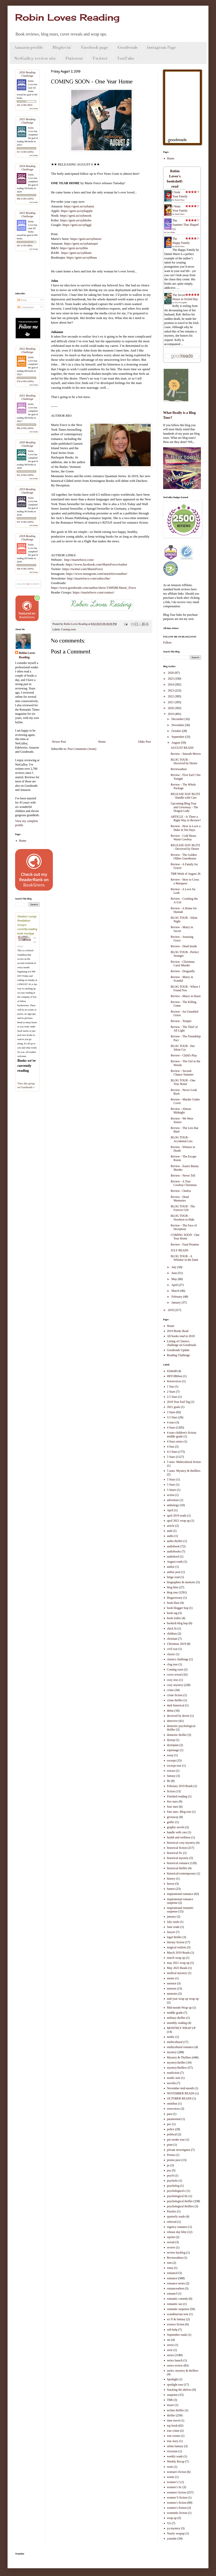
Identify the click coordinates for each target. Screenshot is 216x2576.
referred (172, 2221)
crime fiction (174, 1695)
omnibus (172, 2103)
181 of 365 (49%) (24, 105)
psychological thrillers (180, 2206)
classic (171, 1654)
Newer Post (59, 741)
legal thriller (174, 1937)
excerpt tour (174, 1765)
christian (172, 1638)
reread (170, 2242)
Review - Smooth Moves (186, 753)
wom (170, 2466)
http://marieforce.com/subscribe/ (88, 578)
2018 (171, 1310)
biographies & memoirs (181, 1582)
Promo (171, 2154)
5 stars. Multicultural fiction (184, 1461)
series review (175, 2365)
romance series (176, 2283)
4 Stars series (175, 1441)
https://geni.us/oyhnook (75, 215)
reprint (171, 2237)
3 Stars (171, 1412)
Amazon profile (28, 47)
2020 (171, 708)
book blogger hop (177, 1607)
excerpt (171, 1760)
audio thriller (175, 1541)
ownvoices (173, 2108)
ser (168, 2339)
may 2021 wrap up (178, 1962)
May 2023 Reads (177, 1967)
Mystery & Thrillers (179, 2057)
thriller (171, 2415)
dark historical (175, 1705)
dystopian (173, 1745)
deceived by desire (178, 1715)
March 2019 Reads (178, 1952)
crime (170, 1690)
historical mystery (178, 1858)
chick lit (172, 1628)
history (171, 1878)
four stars (172, 1806)
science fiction (175, 2324)
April (175, 1284)
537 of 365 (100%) (25, 522)
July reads (173, 1921)
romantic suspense (178, 2309)
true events (173, 2435)
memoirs (172, 1993)
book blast (173, 1602)
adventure (173, 1500)
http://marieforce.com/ (79, 560)
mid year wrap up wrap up (183, 1998)
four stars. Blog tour (179, 1811)
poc (169, 2124)
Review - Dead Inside (184, 946)
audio (170, 1536)
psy (169, 2170)
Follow (167, 642)
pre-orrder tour (176, 2139)
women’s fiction (177, 2502)
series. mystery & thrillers (182, 2370)
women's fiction (176, 2492)
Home (102, 741)
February (177, 1296)
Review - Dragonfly (183, 971)
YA (169, 2523)
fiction (171, 1791)
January (176, 1302)
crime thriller (175, 1700)
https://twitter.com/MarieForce (82, 569)
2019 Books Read (177, 1331)
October (176, 730)
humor (171, 1888)
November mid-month (180, 2088)
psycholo (172, 2180)
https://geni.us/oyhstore (86, 239)
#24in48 (172, 1371)
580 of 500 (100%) (25, 428)
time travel (173, 2420)
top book (172, 2425)
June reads (173, 1927)
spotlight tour (175, 2384)
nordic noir (173, 2077)
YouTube (125, 58)
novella (171, 2083)
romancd (172, 2273)
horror (170, 1883)
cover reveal (174, 1674)
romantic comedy (177, 2298)
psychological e (176, 2190)
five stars (172, 1801)
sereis (170, 2345)
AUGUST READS (182, 747)
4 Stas (170, 1446)
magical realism (176, 1947)
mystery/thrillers (177, 2067)
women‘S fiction (177, 2497)
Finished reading (177, 1796)
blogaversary (175, 1597)
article (170, 1525)
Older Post (144, 741)
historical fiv (174, 1852)
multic (171, 2036)
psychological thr (177, 2196)
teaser (170, 2405)
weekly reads (175, 2456)
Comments (26, 307)
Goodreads (127, 47)
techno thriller (175, 2410)
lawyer (171, 1932)
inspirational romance (180, 1893)
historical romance (178, 1863)
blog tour (172, 1592)
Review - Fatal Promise (185, 1244)
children (172, 1633)
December (178, 719)
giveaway (172, 1817)
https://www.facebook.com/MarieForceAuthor (96, 564)
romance (172, 2278)
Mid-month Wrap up (179, 2007)
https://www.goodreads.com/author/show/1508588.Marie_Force (93, 588)
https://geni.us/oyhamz (79, 206)
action (170, 1495)
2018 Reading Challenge (27, 537)
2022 (171, 696)
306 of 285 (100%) (25, 569)
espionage (173, 1750)
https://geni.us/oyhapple (77, 211)
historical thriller (177, 1868)
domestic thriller (177, 1734)
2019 (171, 713)
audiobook (173, 1546)
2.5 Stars (172, 1396)
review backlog (176, 2252)
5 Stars (171, 1456)
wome (170, 2477)
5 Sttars (171, 1489)
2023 (171, 690)
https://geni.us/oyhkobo (75, 220)
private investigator (178, 2149)
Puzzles (171, 2211)
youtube (172, 2538)
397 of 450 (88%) (24, 245)
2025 (171, 678)
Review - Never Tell (183, 1175)
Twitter (100, 58)
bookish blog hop (177, 1623)
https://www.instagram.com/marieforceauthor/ (96, 574)
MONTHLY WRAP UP (181, 2028)
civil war (172, 1648)
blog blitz (172, 1587)
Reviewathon (179, 769)
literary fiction (175, 1942)
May (174, 1279)
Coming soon (68, 629)
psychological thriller (180, 2201)
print (170, 2144)
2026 (171, 672)
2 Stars (171, 1391)
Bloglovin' (62, 47)
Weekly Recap (175, 2461)
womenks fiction (177, 2512)
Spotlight (172, 2379)
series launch (175, 2360)
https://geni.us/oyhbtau (82, 257)
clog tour (172, 1664)
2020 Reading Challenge (27, 444)
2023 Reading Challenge (27, 214)
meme (170, 1978)
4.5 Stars (172, 1451)
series (170, 2355)
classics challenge (177, 1659)
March (175, 1290)
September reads (177, 2334)
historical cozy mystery (181, 1842)
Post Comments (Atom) (82, 748)
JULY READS (179, 1250)
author (171, 1566)
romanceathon (175, 2288)
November (178, 725)
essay (170, 1755)
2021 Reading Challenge (27, 397)
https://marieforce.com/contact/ (93, 592)
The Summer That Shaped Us (185, 225)
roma (170, 2267)
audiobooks (174, 1551)
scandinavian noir (177, 2314)
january (171, 1916)
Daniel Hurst (179, 200)
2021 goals (173, 1407)
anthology (173, 1505)
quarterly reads (176, 2216)
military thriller (176, 2017)
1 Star (170, 1386)
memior (171, 1983)
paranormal (174, 2119)
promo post (174, 2160)
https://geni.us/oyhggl (76, 225)
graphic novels (176, 1827)
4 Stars (171, 1427)
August (176, 742)
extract (171, 1770)
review (171, 2247)
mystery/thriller (176, 2062)
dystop (171, 1740)
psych (170, 2175)
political (172, 2134)
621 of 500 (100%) (25, 475)
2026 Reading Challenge (27, 74)
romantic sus (174, 2304)
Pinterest (74, 58)
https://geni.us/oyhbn (74, 248)
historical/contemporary (181, 1873)
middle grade (175, 2012)
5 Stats (171, 1484)
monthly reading (177, 2022)
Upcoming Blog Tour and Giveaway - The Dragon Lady (184, 807)
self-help (172, 2329)
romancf (172, 2293)
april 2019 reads (176, 1515)
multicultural (175, 2042)
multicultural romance (180, 2047)
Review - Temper (181, 1021)
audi (169, 1530)
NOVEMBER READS (180, 2093)
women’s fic (174, 2487)
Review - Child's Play (184, 1055)
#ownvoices (174, 1381)
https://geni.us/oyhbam (76, 253)
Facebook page (94, 47)
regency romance (177, 2226)
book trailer (174, 1618)
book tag (172, 1613)
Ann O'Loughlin (181, 302)
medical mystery (177, 1973)
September (178, 736)
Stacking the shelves (179, 2389)
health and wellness (179, 1837)
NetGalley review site (35, 58)
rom (169, 2262)
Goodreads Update (178, 1350)
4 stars (171, 1422)
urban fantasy (175, 2446)
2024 (171, 684)
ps (168, 2165)
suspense (172, 2394)
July (174, 1267)
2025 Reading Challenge (27, 120)
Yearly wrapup (176, 2533)
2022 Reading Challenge (27, 350)
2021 (171, 702)
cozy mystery (175, 1685)
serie (170, 2350)
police (170, 2129)
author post (174, 1572)
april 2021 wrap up (178, 1520)
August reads (175, 1561)
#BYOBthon (174, 1376)
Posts (22, 300)
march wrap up (176, 1957)
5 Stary (171, 1479)
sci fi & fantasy (176, 2319)
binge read (173, 1577)
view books (33, 108)
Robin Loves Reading (67, 17)
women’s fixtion (177, 2507)
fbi (168, 1780)
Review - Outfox (181, 1190)
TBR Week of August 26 (186, 873)
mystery (172, 2052)
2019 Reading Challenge (27, 491)
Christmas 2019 (176, 1643)
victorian (172, 2451)
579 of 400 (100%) (25, 381)
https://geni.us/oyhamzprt (81, 243)
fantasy (171, 1775)
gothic (170, 1822)
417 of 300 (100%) (25, 152)
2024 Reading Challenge (27, 167)
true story (172, 2441)
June (174, 1273)
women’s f (173, 2482)
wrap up (172, 2518)
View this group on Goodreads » (26, 1085)
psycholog (173, 2185)
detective (172, 1720)
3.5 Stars (172, 1417)
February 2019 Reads (180, 1786)
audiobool (173, 1556)
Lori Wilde (171, 232)
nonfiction (173, 2072)
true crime (173, 2430)
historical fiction (177, 1847)
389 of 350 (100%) (25, 199)
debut (170, 1710)
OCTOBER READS (179, 2098)
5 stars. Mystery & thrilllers (183, 1470)
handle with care (177, 1832)
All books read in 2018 (181, 1336)
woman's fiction (176, 2471)
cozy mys (172, 1679)
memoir (171, 1988)
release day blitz (177, 2232)
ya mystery (173, 2528)
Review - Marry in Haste (186, 996)
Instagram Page (161, 47)
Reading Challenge (178, 1355)
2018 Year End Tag (178, 1401)
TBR (170, 2399)
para (169, 2114)
